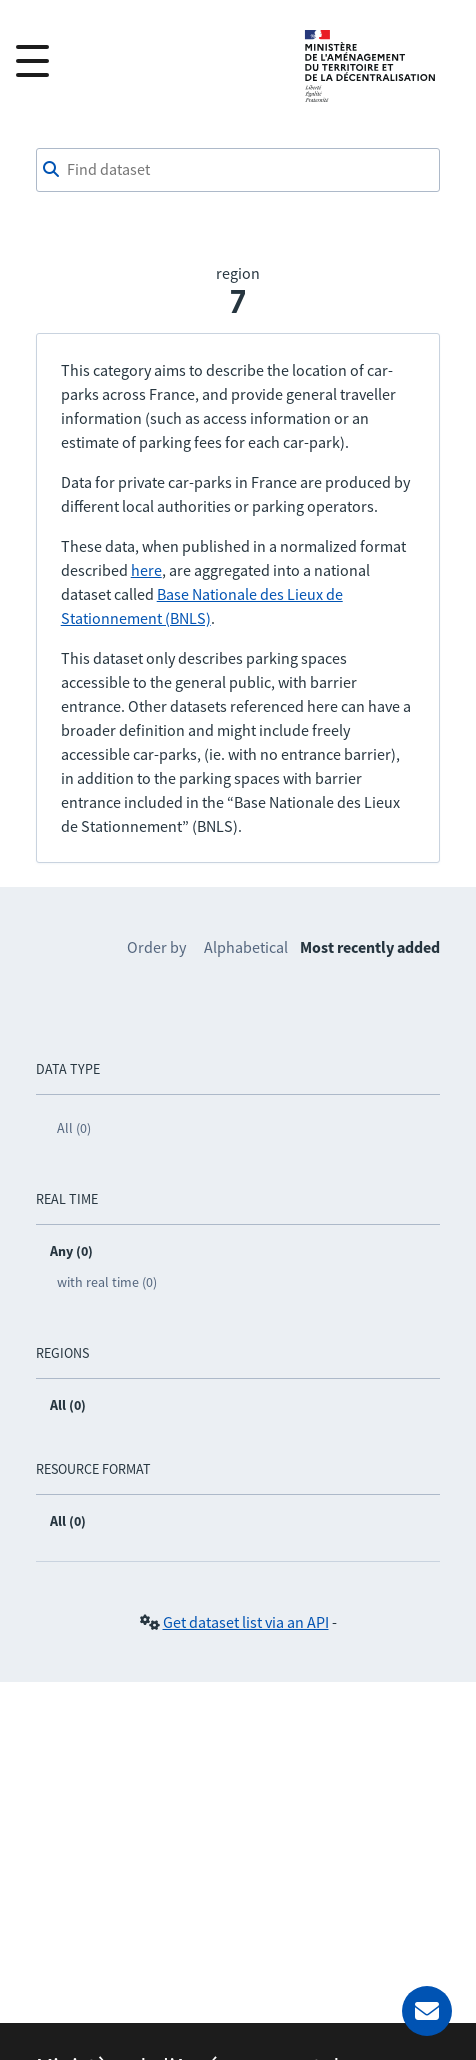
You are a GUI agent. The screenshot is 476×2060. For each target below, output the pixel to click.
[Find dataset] (238, 170)
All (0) (74, 1128)
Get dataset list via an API (246, 1622)
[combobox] (238, 170)
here (146, 570)
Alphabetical (246, 947)
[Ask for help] (427, 2011)
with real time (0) (107, 1282)
